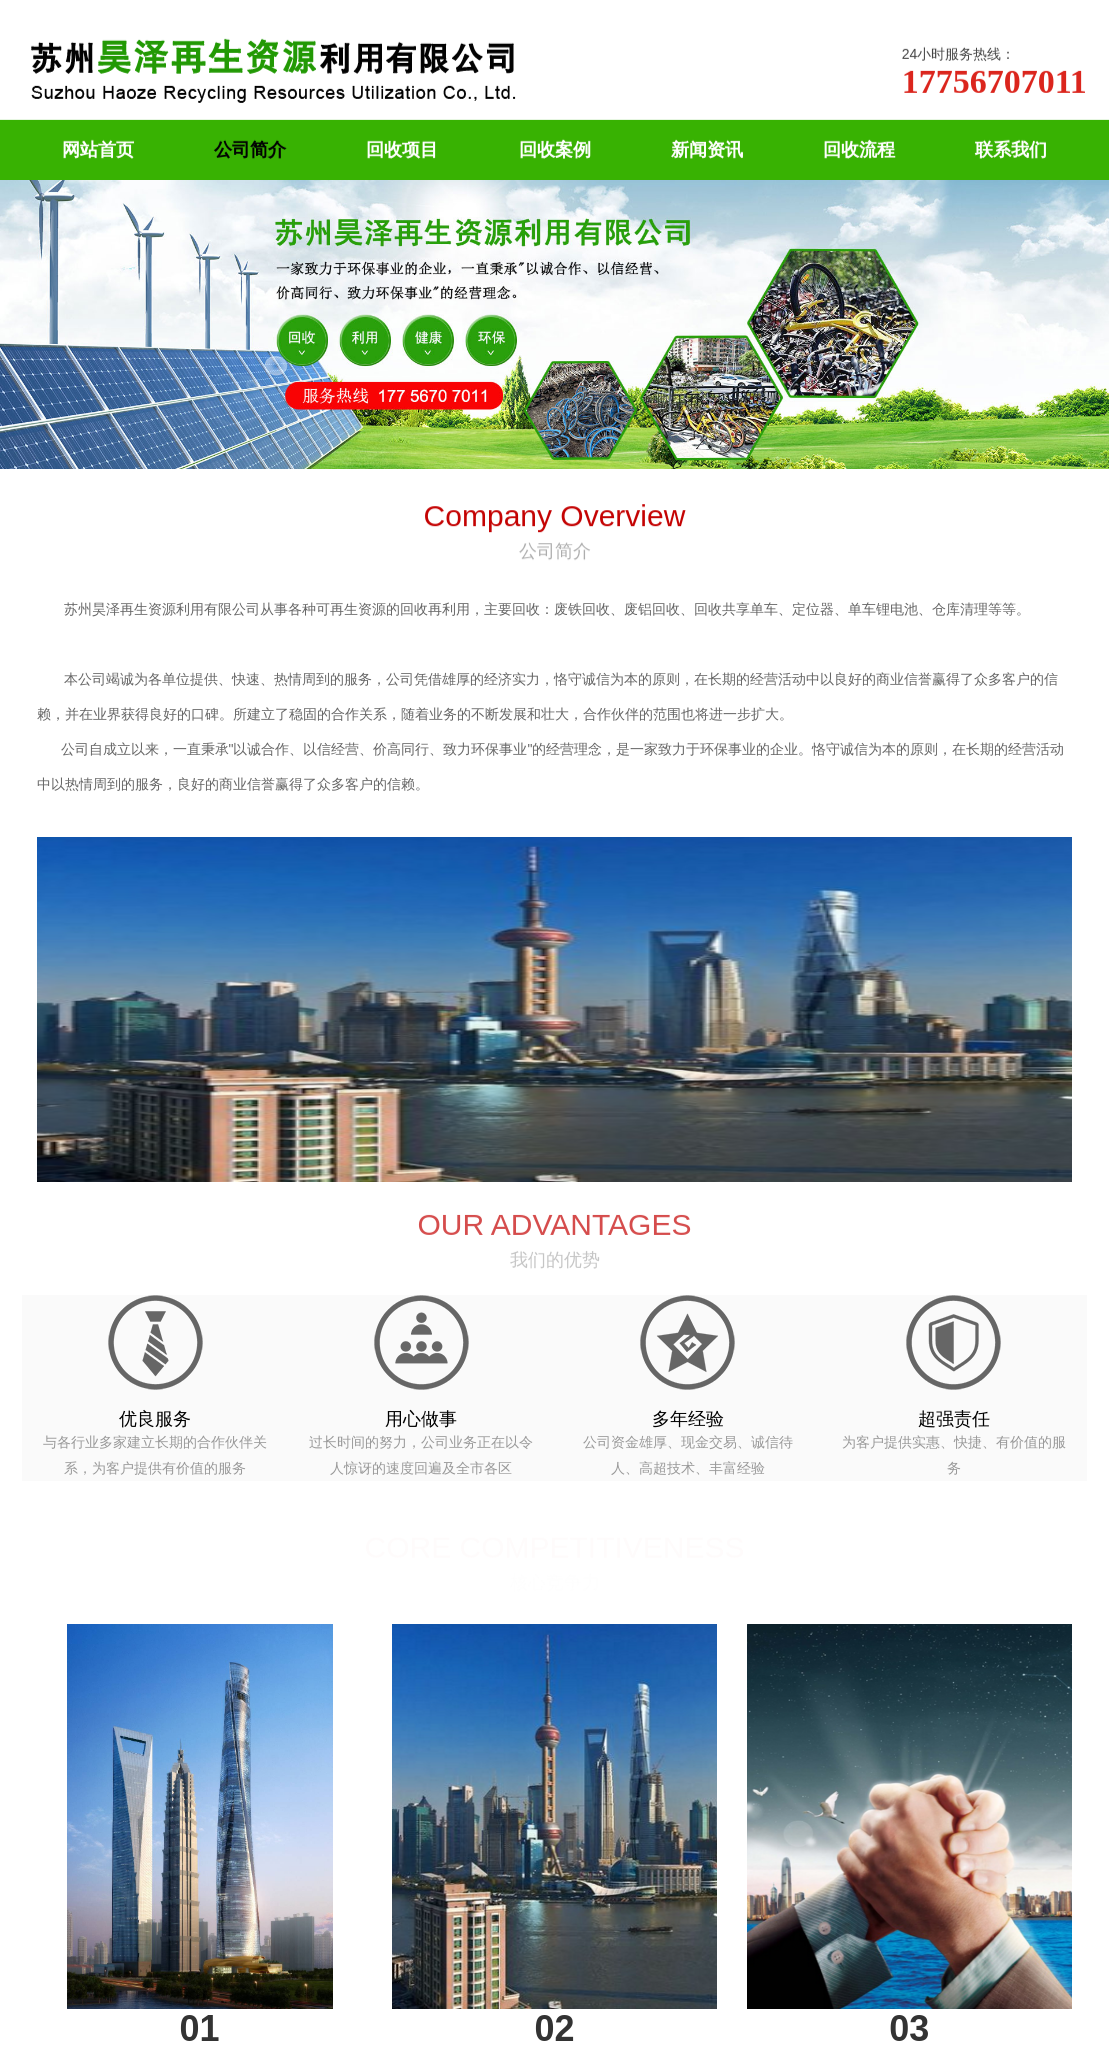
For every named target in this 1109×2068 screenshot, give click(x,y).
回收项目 (402, 149)
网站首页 (98, 149)
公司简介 (250, 149)
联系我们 (1011, 149)
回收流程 (859, 149)
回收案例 (555, 149)
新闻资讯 (707, 149)
